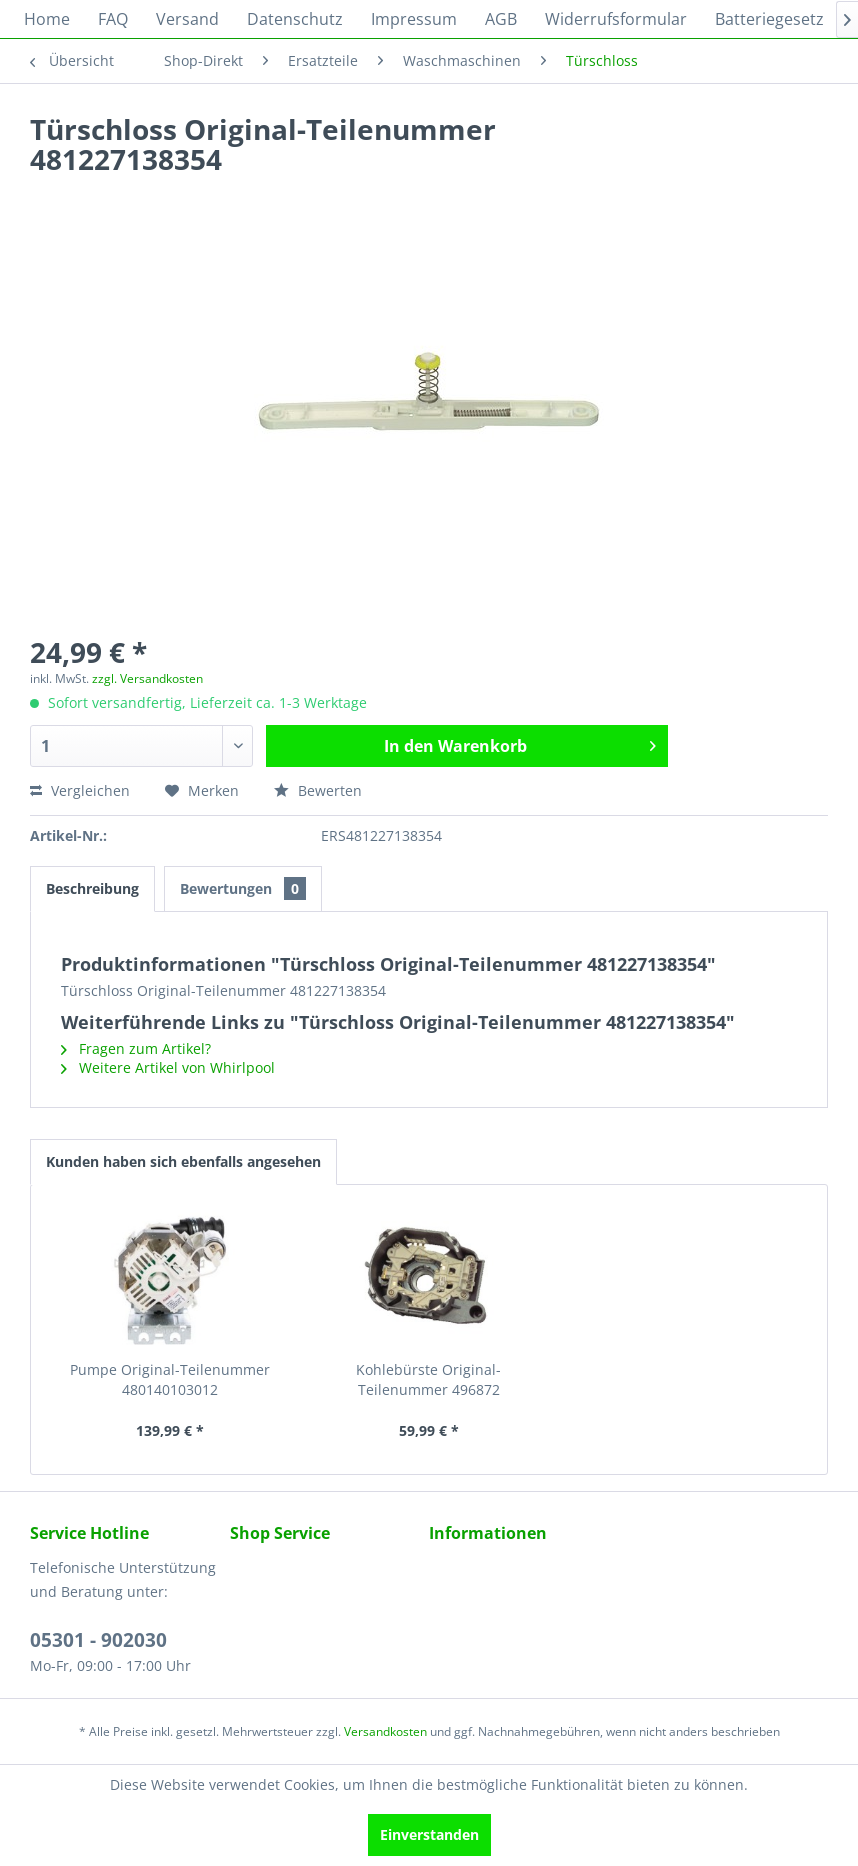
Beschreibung (92, 888)
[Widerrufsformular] (616, 19)
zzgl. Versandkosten (147, 678)
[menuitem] (47, 19)
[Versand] (187, 19)
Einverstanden (429, 1834)
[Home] (47, 19)
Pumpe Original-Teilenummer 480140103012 (170, 1379)
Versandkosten (385, 1731)
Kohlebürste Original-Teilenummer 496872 (428, 1379)
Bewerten (318, 790)
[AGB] (501, 19)
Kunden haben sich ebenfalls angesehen (183, 1161)
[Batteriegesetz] (769, 19)
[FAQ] (113, 19)
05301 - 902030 (98, 1640)
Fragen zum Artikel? (136, 1048)
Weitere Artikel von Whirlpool (168, 1067)
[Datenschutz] (295, 19)
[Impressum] (414, 19)
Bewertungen (243, 888)
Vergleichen (80, 790)
